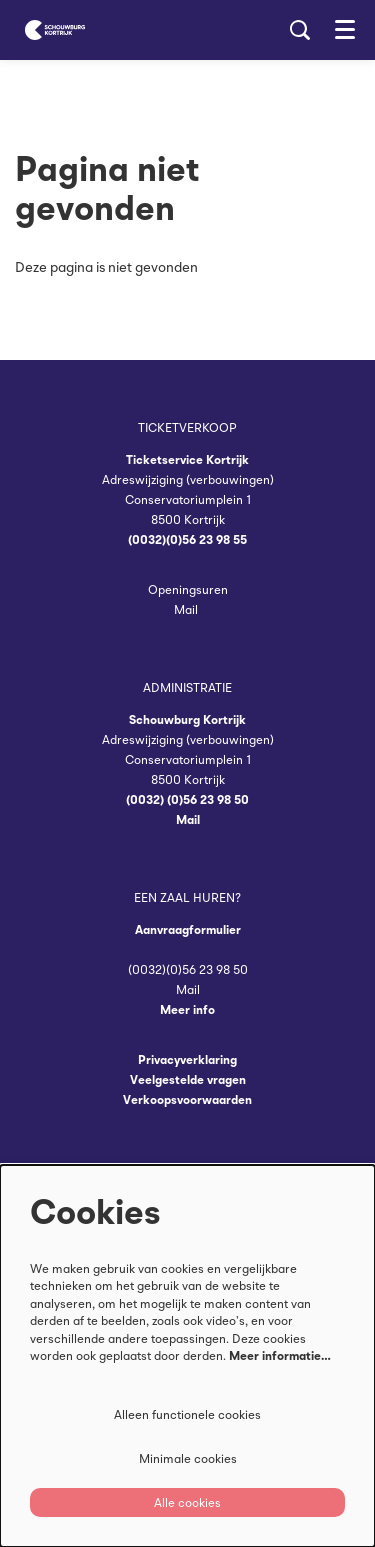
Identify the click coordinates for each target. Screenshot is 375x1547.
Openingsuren (188, 589)
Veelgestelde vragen (188, 1079)
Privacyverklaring (187, 1059)
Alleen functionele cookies (187, 1414)
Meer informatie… (280, 1355)
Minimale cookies (188, 1458)
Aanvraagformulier (188, 929)
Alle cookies (187, 1502)
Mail (187, 609)
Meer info (187, 1009)
